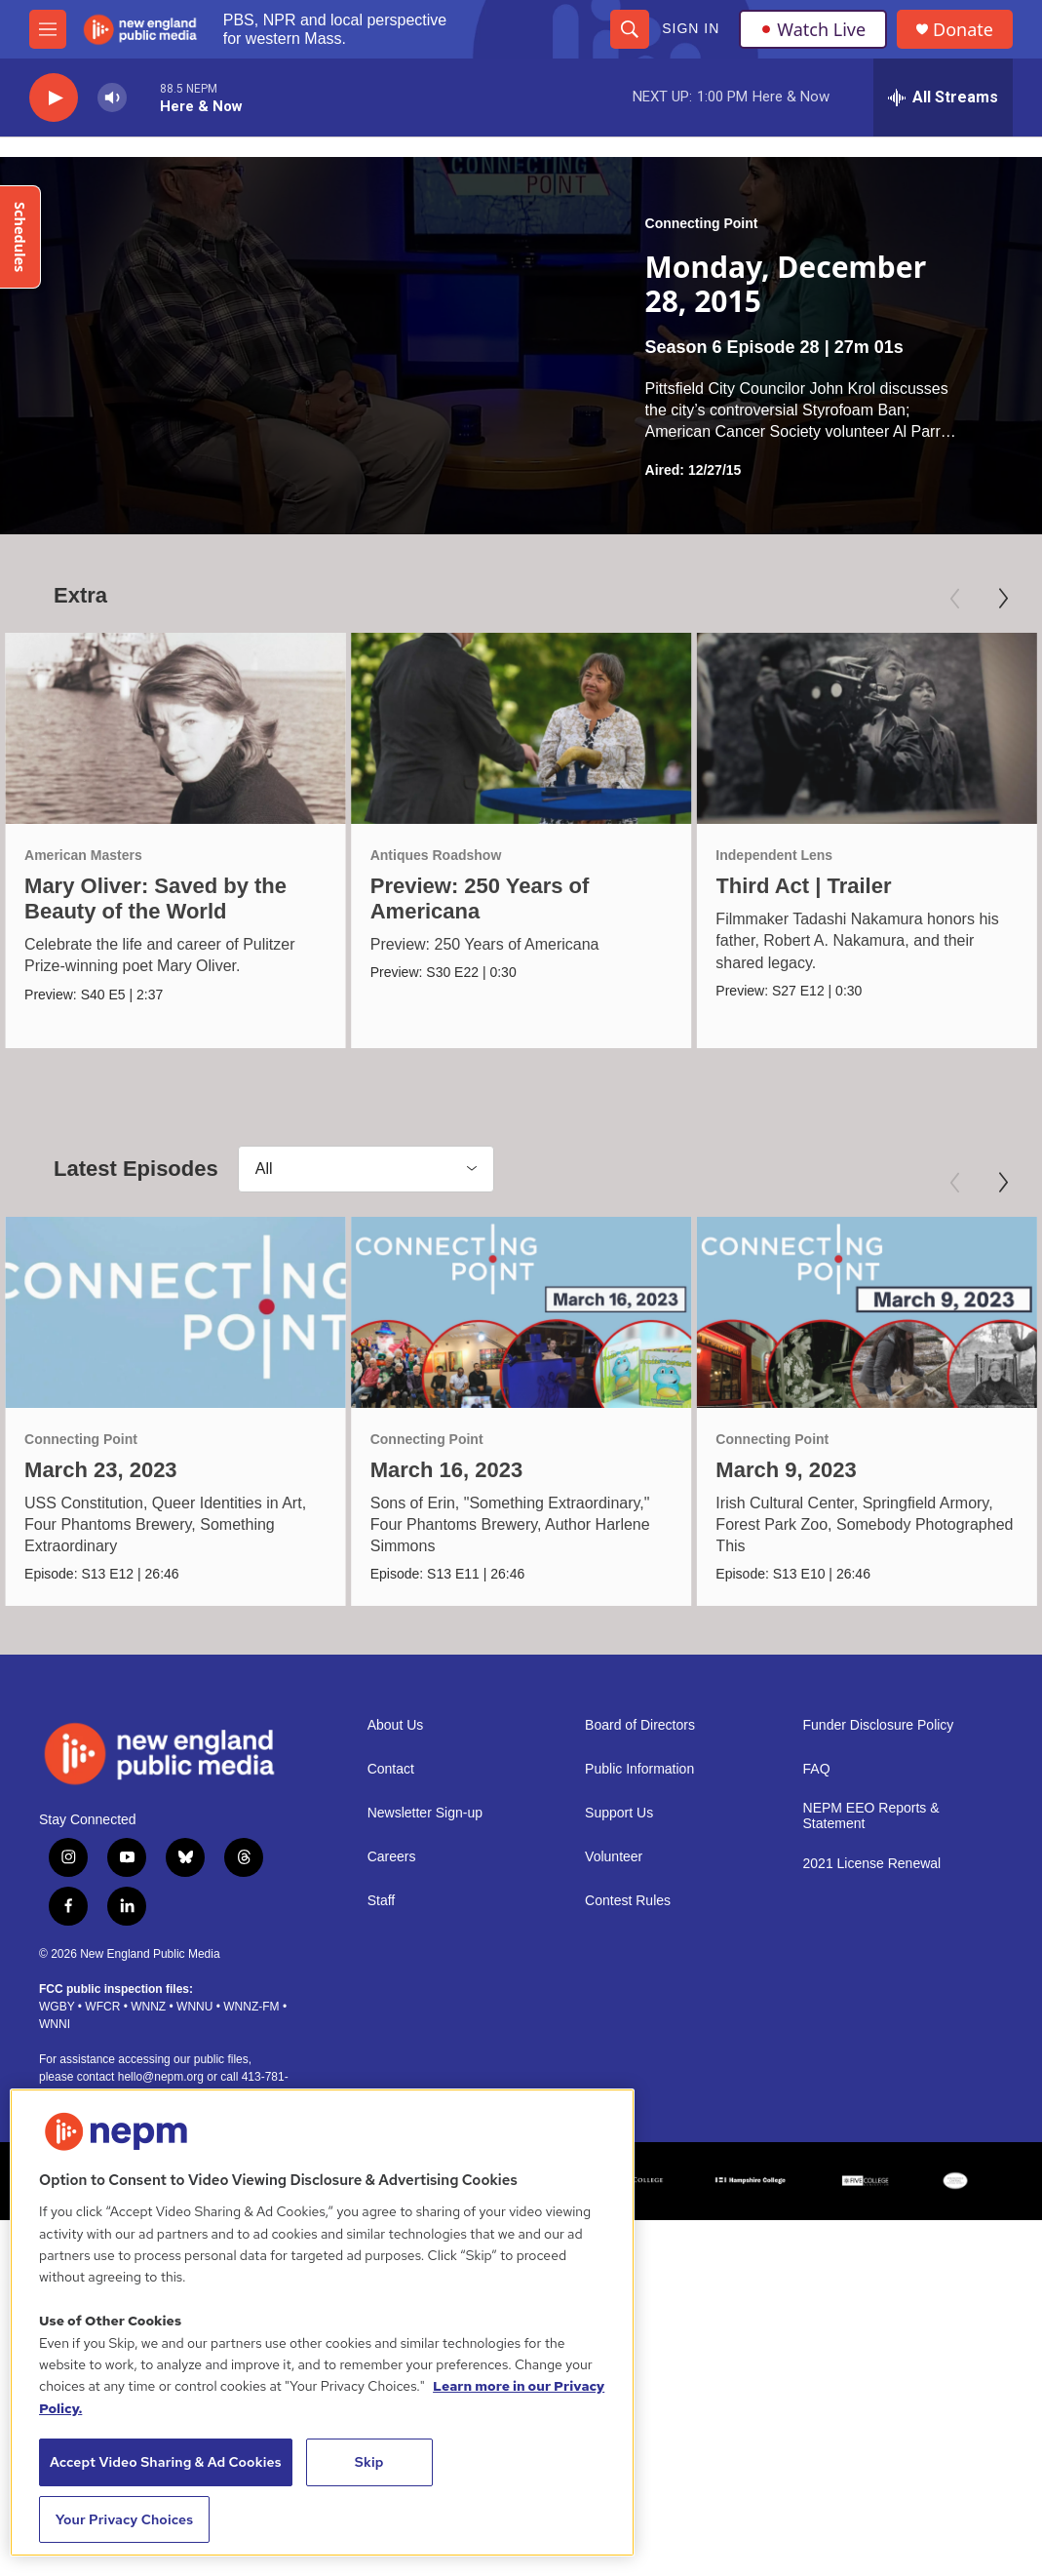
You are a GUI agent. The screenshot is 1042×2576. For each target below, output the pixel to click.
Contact (390, 1783)
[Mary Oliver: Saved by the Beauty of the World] (175, 728)
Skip (369, 2462)
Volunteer (613, 1871)
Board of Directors (640, 1740)
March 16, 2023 (447, 1477)
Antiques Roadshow (440, 855)
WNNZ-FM (251, 2020)
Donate (963, 30)
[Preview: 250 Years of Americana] (525, 728)
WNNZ (148, 2020)
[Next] (1003, 598)
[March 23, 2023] (175, 1320)
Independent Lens (772, 855)
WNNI (54, 2038)
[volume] (112, 98)
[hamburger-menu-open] (47, 29)
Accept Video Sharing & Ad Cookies (166, 2462)
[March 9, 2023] (869, 1320)
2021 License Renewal (872, 1878)
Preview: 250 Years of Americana (484, 898)
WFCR (102, 2020)
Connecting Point (701, 223)
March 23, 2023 (100, 1477)
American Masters (83, 855)
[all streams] (943, 98)
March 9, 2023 (788, 1477)
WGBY (56, 2020)
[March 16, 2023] (522, 1320)
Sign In (690, 28)
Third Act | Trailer (801, 886)
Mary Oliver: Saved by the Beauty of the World (155, 898)
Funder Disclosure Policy (878, 1740)
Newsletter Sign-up (424, 1827)
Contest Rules (628, 1915)
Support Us (619, 1827)
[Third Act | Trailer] (864, 728)
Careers (391, 1871)
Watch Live (813, 29)
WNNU (194, 2020)
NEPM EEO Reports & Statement (871, 1830)
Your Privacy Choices (125, 2519)
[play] (53, 98)
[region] (322, 2322)
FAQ (816, 1783)
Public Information (639, 1783)
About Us (395, 1740)
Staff (381, 1915)
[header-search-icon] (629, 29)
